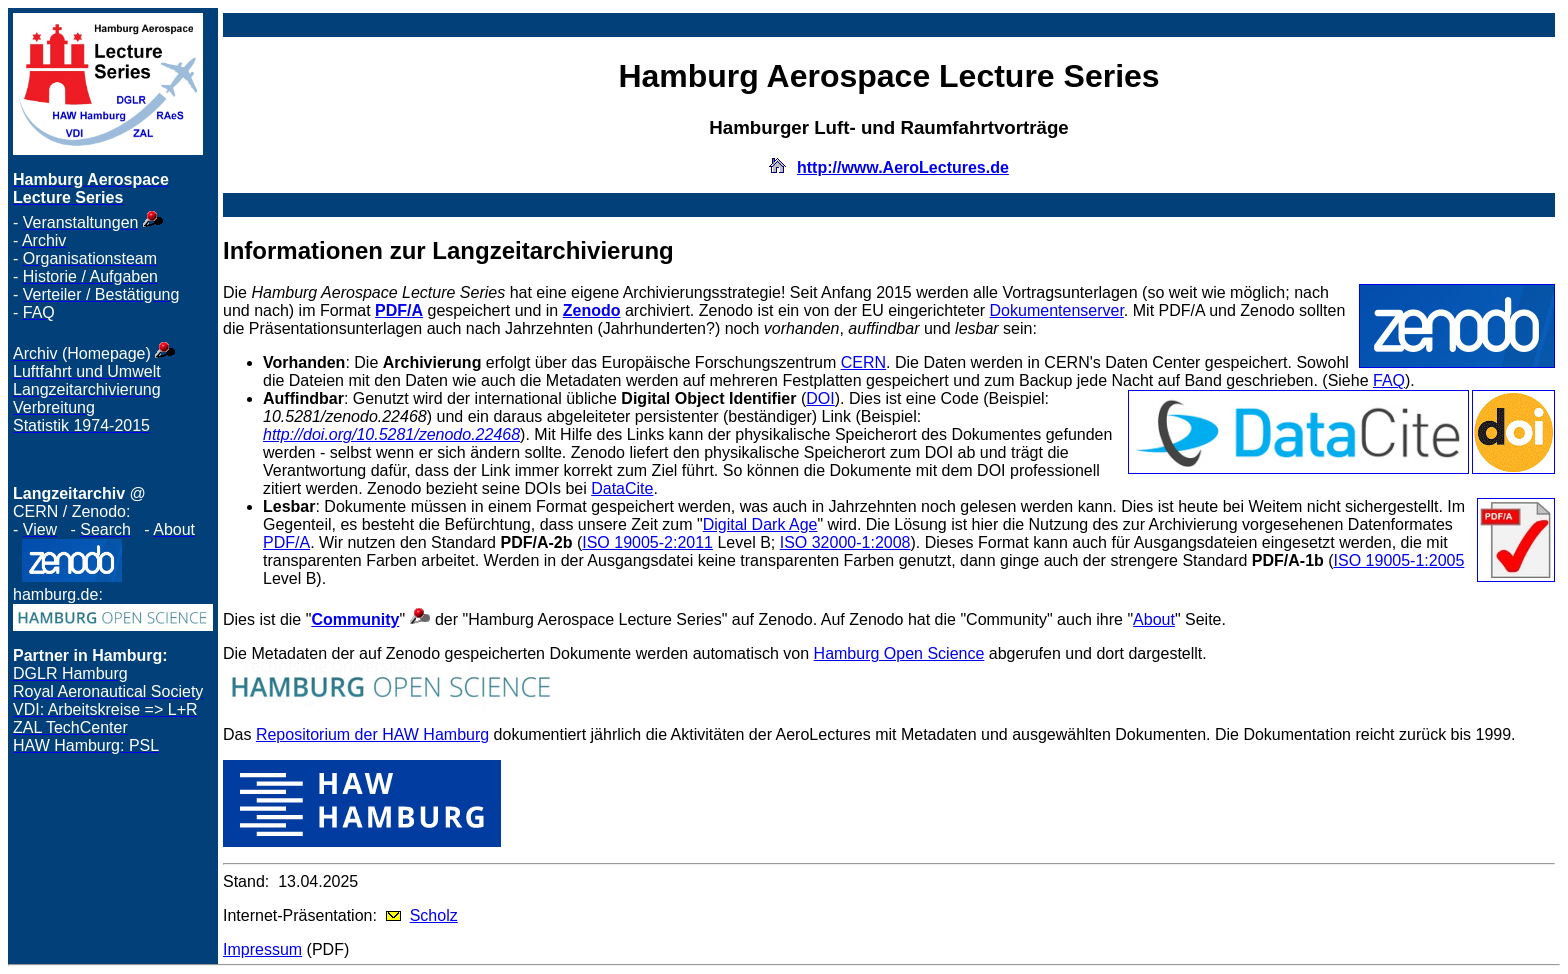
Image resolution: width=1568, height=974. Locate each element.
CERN (863, 362)
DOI (820, 398)
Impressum (262, 949)
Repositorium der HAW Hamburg (372, 734)
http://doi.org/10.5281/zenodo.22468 (391, 434)
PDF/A (286, 542)
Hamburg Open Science (899, 653)
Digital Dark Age (760, 524)
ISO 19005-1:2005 (1399, 560)
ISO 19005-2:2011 (647, 542)
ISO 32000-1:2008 (845, 542)
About (1154, 619)
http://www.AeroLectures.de (903, 167)
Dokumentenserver (1057, 310)
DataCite (622, 488)
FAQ (1389, 380)
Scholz (434, 915)
